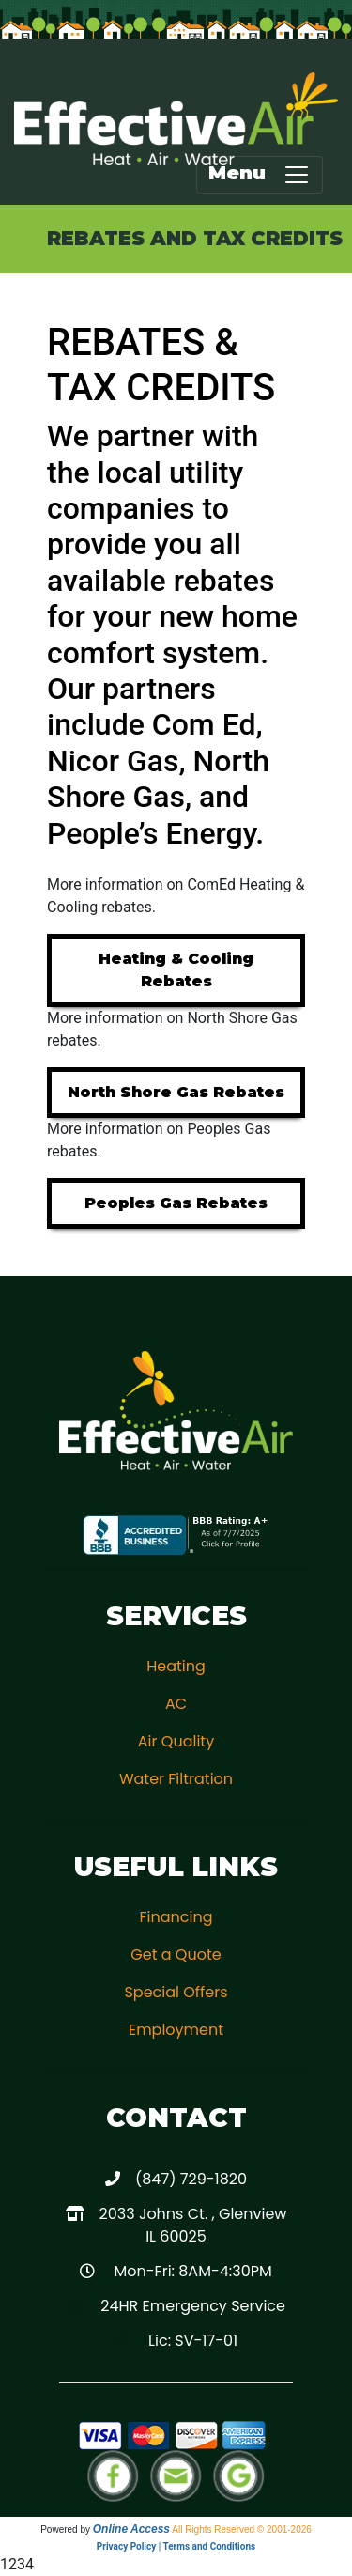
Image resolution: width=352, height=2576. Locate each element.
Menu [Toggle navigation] (259, 175)
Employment (176, 2030)
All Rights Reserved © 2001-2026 (242, 2529)
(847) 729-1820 (191, 2179)
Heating (176, 1666)
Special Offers (175, 1992)
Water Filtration (176, 1779)
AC (176, 1704)
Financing (175, 1917)
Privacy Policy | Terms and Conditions (176, 2546)
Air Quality (176, 1741)
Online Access (131, 2529)
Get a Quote (175, 1954)
